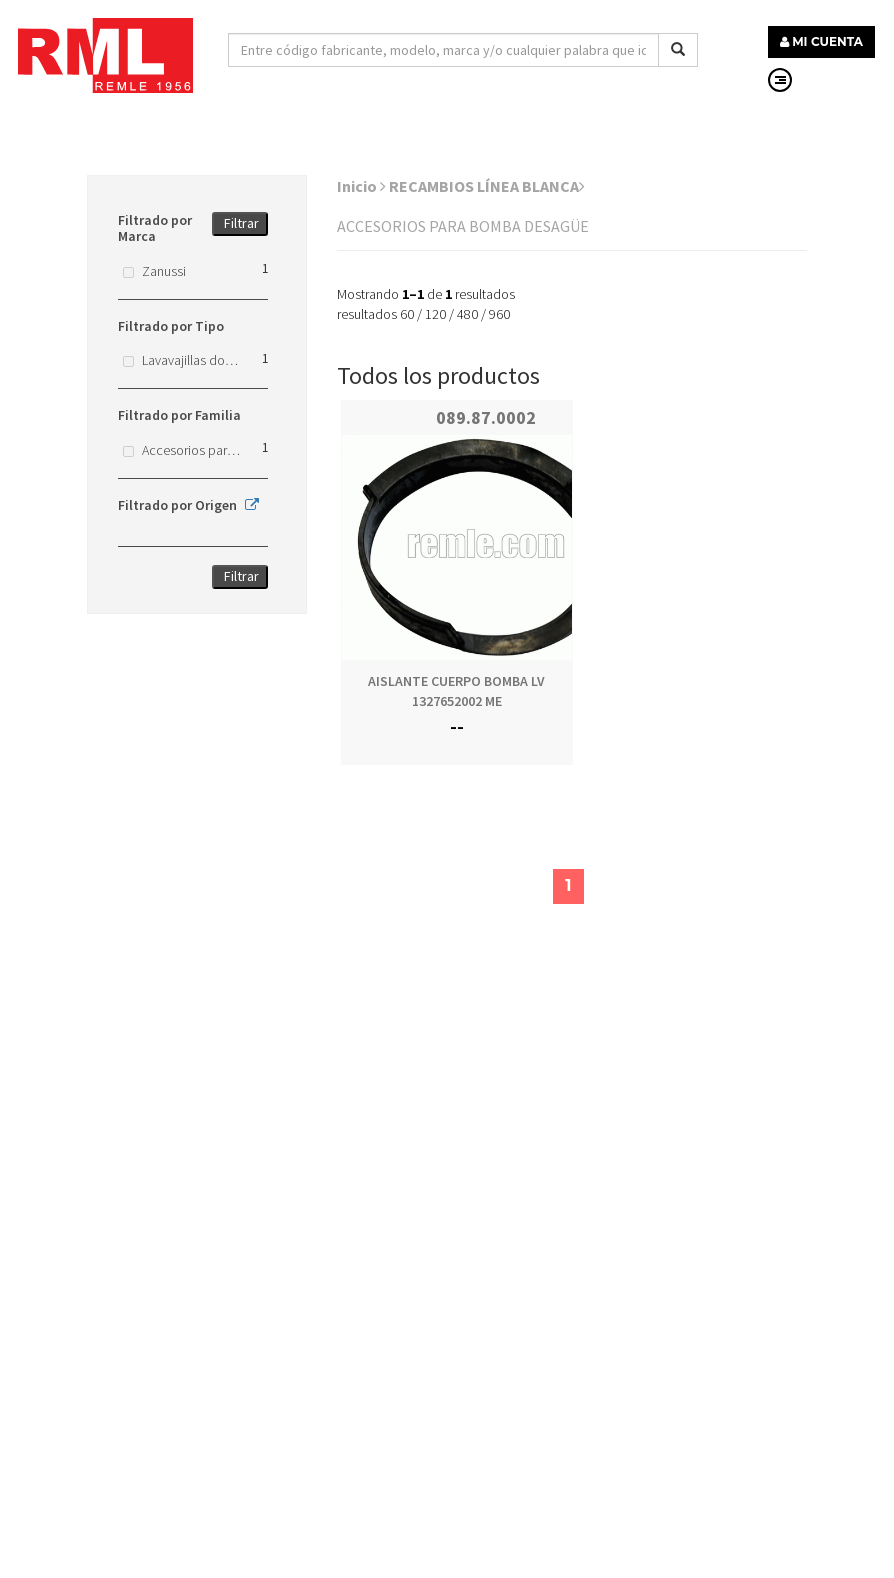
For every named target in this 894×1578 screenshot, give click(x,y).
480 (467, 314)
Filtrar (241, 223)
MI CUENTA (821, 41)
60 (407, 314)
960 (499, 314)
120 (435, 314)
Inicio (361, 186)
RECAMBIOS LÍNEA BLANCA (487, 186)
